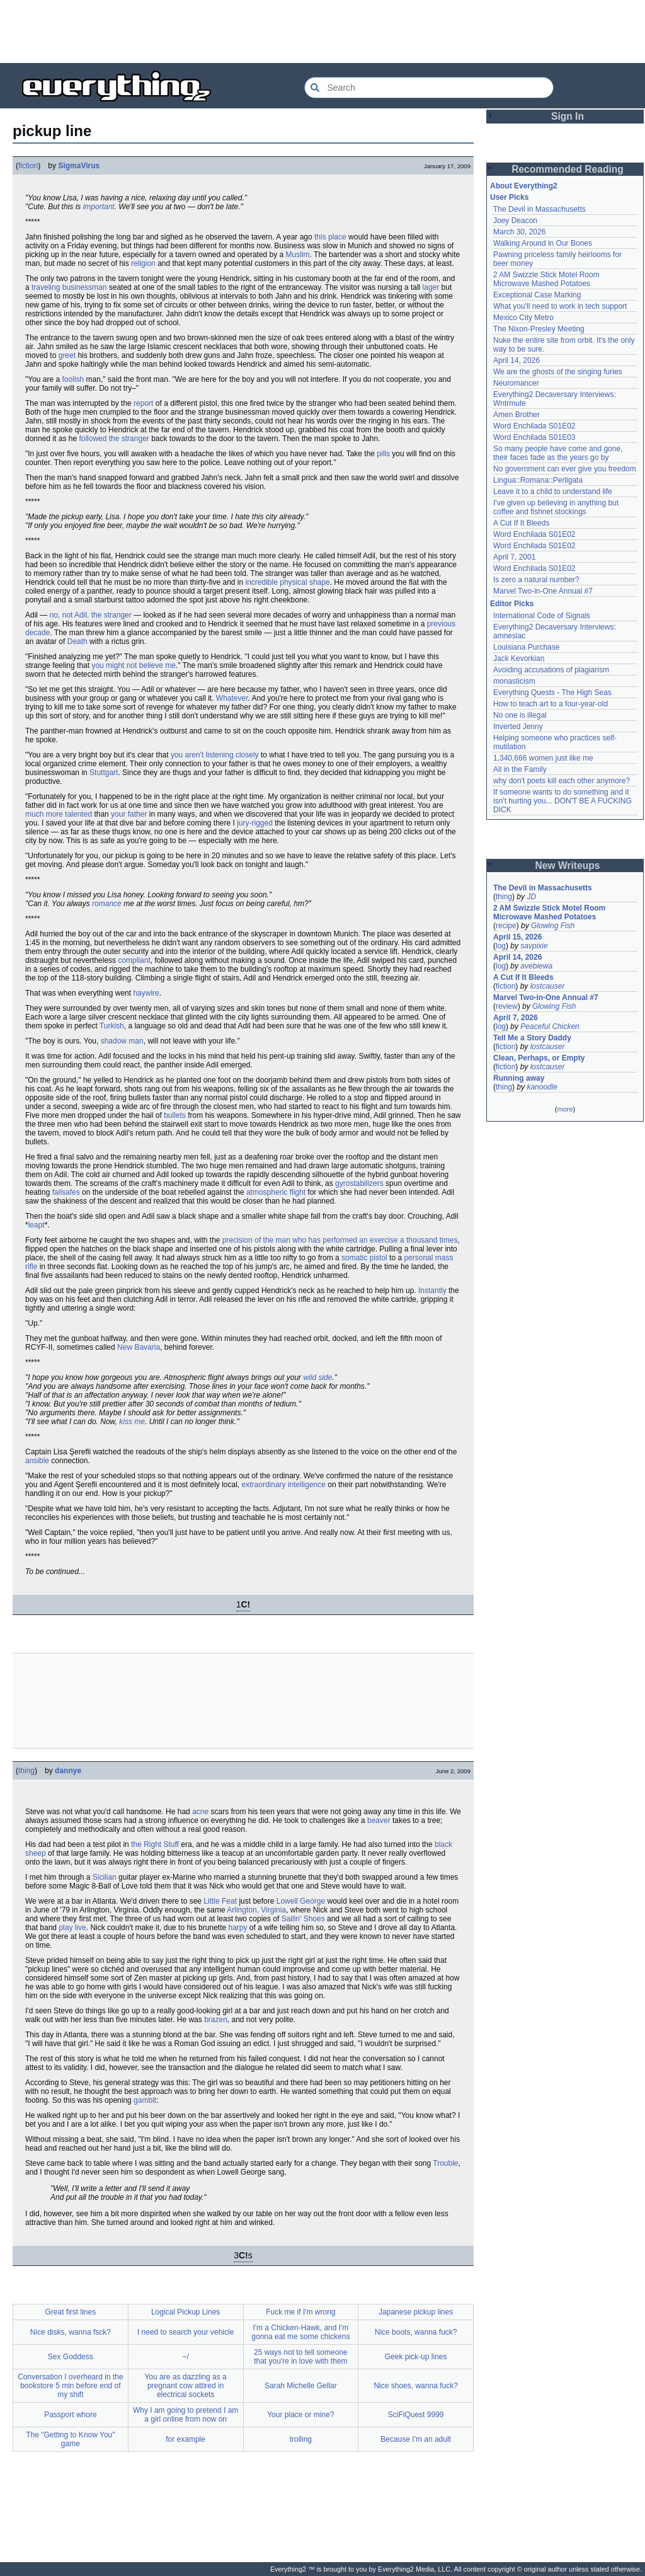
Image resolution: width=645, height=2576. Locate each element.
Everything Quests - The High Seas (552, 692)
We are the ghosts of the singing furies (557, 371)
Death (77, 641)
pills (383, 453)
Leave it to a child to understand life (552, 491)
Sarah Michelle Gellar (301, 2385)
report (143, 403)
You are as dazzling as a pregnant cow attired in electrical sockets (185, 2385)
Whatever (232, 698)
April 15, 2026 (517, 937)
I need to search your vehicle (185, 2332)
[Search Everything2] (429, 87)
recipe (506, 925)
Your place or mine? (300, 2414)
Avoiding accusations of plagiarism (551, 669)
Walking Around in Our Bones (542, 243)
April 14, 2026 (516, 360)
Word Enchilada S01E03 (534, 437)
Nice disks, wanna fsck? (70, 2332)
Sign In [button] (567, 116)
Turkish (112, 1025)
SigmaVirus (79, 165)
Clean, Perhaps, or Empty (539, 1058)
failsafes (66, 1192)
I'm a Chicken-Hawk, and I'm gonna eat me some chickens (300, 2332)
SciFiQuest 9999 (416, 2414)
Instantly (432, 1290)
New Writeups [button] (567, 865)
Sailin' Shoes (303, 1918)
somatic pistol (364, 1257)
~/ (185, 2356)
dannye (68, 1770)
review (507, 1006)
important (99, 206)
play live (72, 1927)
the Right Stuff (155, 1844)
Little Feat (220, 1901)
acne (200, 1811)
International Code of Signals (541, 615)
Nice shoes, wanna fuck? (415, 2385)
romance (107, 903)
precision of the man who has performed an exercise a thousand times (340, 1240)
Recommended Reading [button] (567, 169)
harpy (238, 1927)
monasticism (514, 681)
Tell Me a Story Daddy (532, 1037)
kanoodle (542, 1087)
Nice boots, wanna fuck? (416, 2332)
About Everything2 (523, 185)
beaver (379, 1820)
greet (67, 355)
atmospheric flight (275, 1192)
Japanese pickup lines (416, 2312)
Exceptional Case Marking (537, 294)
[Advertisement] (322, 31)
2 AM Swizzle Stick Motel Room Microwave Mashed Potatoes (546, 279)
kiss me (132, 1421)
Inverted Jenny (518, 726)
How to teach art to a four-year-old (550, 703)
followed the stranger (114, 438)
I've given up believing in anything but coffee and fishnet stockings (556, 507)
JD (531, 896)
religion (143, 263)
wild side (317, 1377)
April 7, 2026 (515, 1017)
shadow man (122, 1041)
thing (26, 1770)
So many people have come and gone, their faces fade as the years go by (557, 453)
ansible (37, 1460)
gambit (145, 2100)
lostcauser (547, 986)
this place (330, 237)
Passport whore (70, 2414)
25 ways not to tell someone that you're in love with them (301, 2357)
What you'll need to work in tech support (560, 306)
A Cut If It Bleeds (521, 523)
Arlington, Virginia (256, 1910)
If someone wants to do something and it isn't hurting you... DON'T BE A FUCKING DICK (562, 801)
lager (431, 287)
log (501, 945)
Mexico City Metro (523, 317)
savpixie (533, 945)
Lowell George (301, 1901)
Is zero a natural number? (536, 579)
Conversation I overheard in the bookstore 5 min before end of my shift (70, 2385)
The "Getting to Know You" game (70, 2439)
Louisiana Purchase (526, 647)
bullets (175, 1115)
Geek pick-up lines (416, 2356)
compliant (134, 960)
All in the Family (520, 769)
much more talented (58, 814)
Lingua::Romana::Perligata (538, 480)
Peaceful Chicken (549, 1026)
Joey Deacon (515, 220)
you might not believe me (133, 665)
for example (185, 2439)
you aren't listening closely (215, 754)
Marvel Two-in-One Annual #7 (543, 591)
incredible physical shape (288, 582)
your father (129, 814)
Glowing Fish (552, 925)
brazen (215, 2019)
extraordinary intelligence (284, 1484)
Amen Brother (516, 414)
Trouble (445, 2163)
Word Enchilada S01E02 (534, 426)
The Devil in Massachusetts (539, 209)
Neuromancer (516, 383)
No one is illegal (520, 715)
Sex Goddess (70, 2356)
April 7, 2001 (514, 557)
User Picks (509, 197)
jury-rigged (255, 823)
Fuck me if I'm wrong (300, 2312)
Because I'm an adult (415, 2439)
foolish (73, 379)
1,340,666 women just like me (543, 758)
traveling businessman (68, 287)
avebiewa (536, 966)
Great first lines (70, 2312)
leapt (36, 1225)
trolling (301, 2439)
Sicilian (105, 1877)
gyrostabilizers (359, 1183)
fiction (28, 165)
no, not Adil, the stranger (91, 615)
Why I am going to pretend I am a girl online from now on (185, 2415)
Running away (518, 1078)
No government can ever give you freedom (564, 468)
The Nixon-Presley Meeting (539, 329)
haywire (146, 993)
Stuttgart (103, 772)
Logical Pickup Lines (185, 2312)
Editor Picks (512, 603)
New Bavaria (138, 1347)
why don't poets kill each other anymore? (561, 780)
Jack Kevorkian (518, 658)
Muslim (298, 254)
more (565, 1109)
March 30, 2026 (519, 231)
